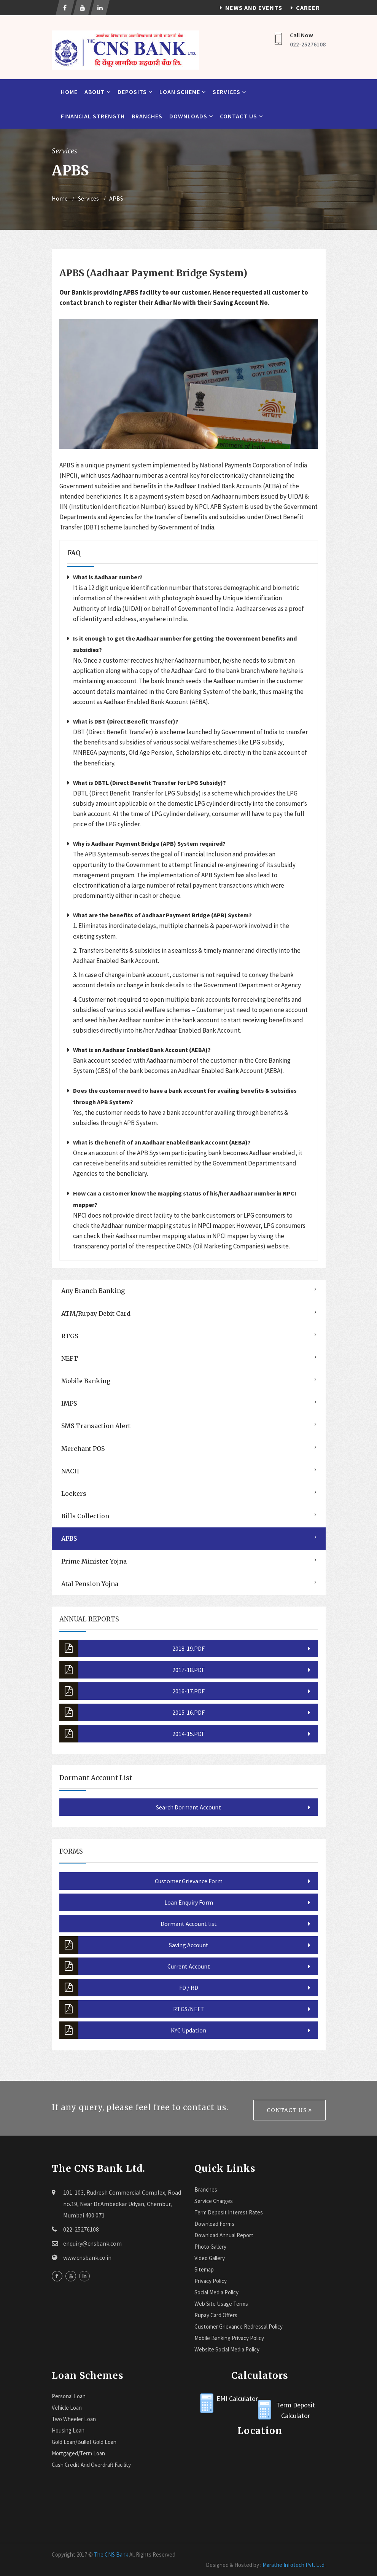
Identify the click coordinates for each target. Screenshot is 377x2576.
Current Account (134, 1966)
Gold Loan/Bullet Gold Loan (84, 2442)
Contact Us (241, 116)
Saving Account (133, 1945)
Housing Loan (68, 2430)
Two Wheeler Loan (74, 2419)
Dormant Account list (189, 1923)
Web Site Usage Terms (221, 2304)
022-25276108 (308, 44)
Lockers (73, 1493)
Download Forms (214, 2224)
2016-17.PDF (132, 1691)
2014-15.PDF (132, 1733)
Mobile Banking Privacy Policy (229, 2338)
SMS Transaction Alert (95, 1426)
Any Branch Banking (93, 1290)
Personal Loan (69, 2396)
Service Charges (213, 2201)
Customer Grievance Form (189, 1881)
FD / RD (128, 1987)
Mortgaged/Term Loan (78, 2453)
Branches (147, 116)
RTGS (69, 1336)
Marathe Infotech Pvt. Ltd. (294, 2564)
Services (229, 92)
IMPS (69, 1403)
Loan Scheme (182, 92)
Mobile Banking (85, 1381)
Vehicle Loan (67, 2407)
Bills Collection (85, 1516)
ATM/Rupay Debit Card (95, 1313)
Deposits (135, 92)
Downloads (191, 116)
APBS (116, 198)
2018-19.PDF (132, 1648)
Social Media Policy (216, 2292)
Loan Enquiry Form (188, 1902)
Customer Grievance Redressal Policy (238, 2326)
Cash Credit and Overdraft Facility (91, 2465)
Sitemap (204, 2269)
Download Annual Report (223, 2235)
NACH (70, 1471)
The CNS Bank (111, 2554)
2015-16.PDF (132, 1712)
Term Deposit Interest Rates (228, 2212)
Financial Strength (93, 116)
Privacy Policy (210, 2281)
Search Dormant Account (188, 1807)
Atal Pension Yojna (89, 1584)
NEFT (69, 1358)
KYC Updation (133, 2030)
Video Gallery (209, 2258)
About (97, 92)
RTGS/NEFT (131, 2009)
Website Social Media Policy (226, 2349)
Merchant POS (83, 1448)
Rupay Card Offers (215, 2315)
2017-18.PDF (132, 1670)
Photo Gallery (210, 2246)
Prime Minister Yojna (94, 1561)
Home (69, 92)
